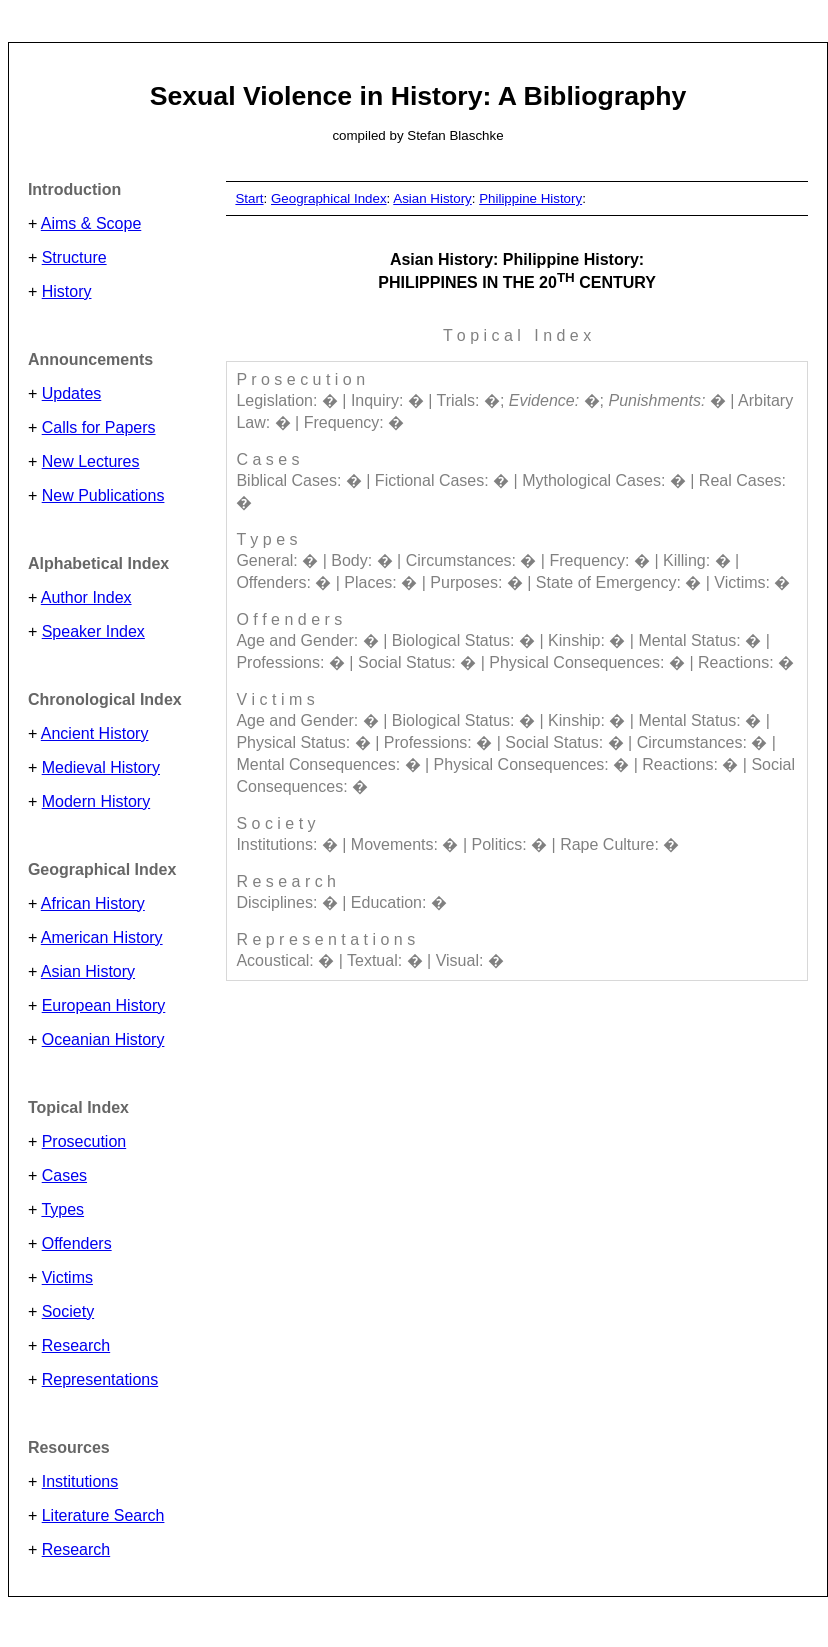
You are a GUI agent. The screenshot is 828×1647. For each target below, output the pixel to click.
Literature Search (103, 1515)
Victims (67, 1277)
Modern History (96, 801)
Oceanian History (103, 1039)
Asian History (88, 971)
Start (249, 198)
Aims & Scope (91, 223)
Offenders (77, 1243)
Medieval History (101, 767)
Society (68, 1311)
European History (104, 1005)
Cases (64, 1175)
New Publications (103, 495)
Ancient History (95, 733)
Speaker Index (93, 631)
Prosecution (84, 1141)
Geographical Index (329, 198)
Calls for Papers (99, 427)
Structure (74, 257)
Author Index (86, 597)
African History (93, 903)
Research (76, 1345)
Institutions (80, 1481)
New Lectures (91, 461)
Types (62, 1209)
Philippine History (530, 198)
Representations (100, 1379)
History (67, 291)
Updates (72, 393)
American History (102, 937)
